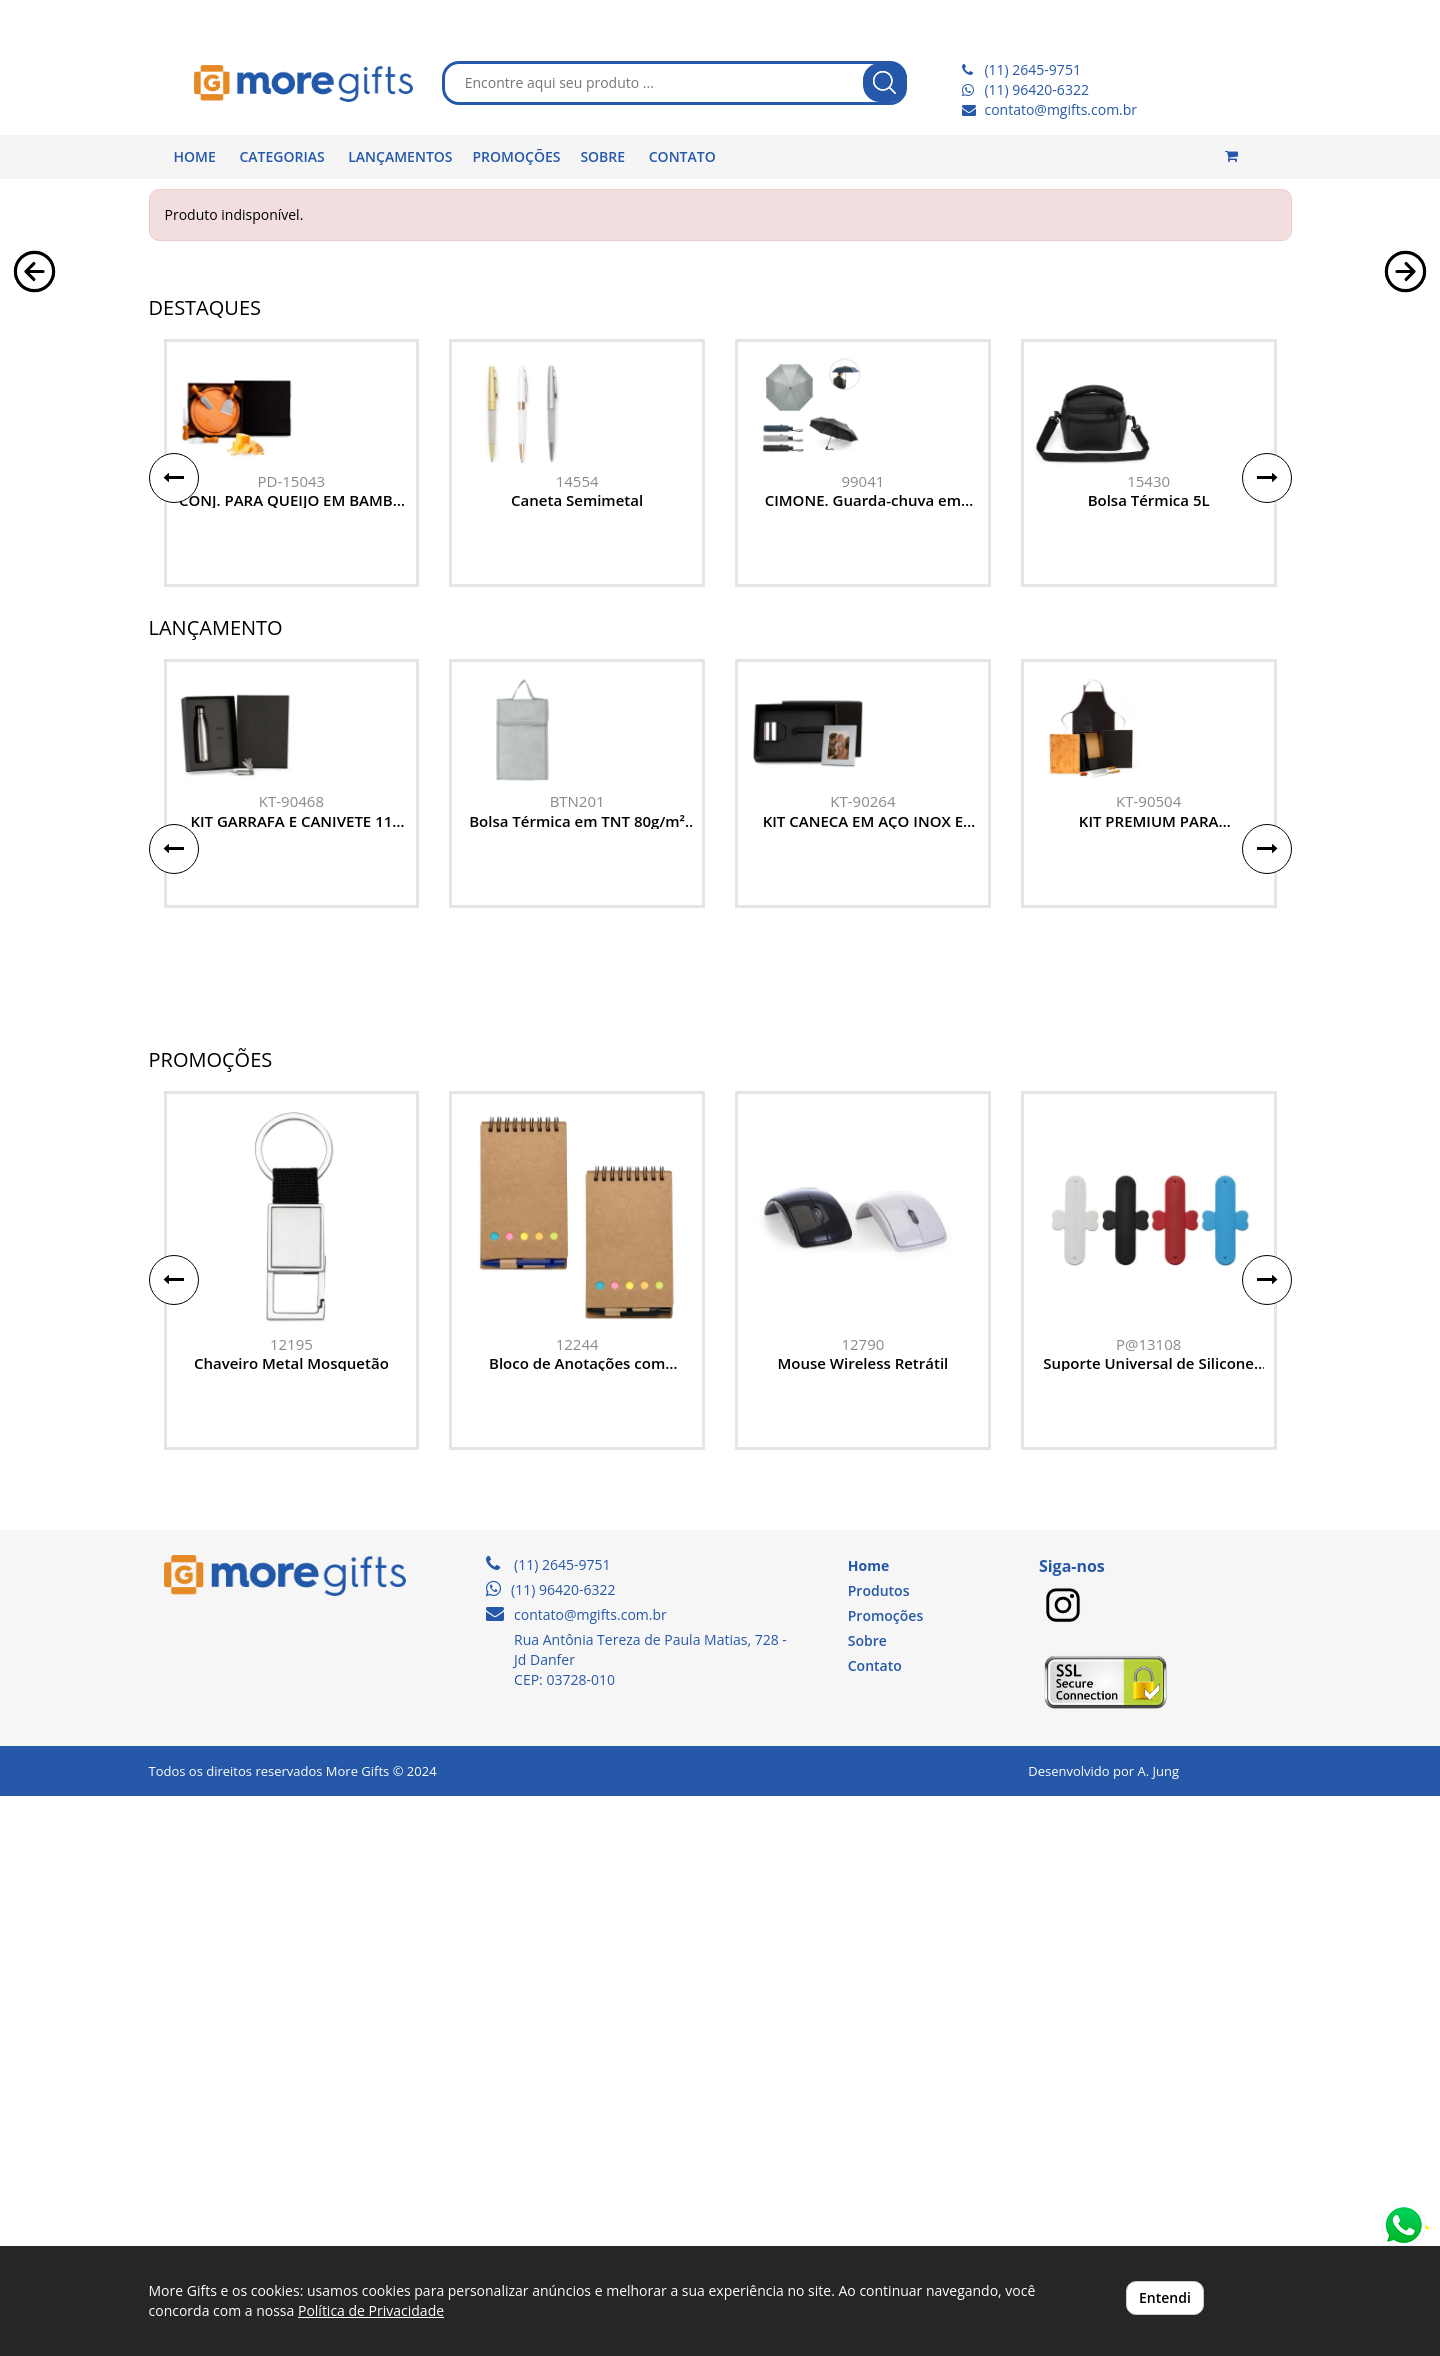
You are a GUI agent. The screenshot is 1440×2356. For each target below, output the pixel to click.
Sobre (867, 2200)
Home (868, 2125)
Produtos (879, 2150)
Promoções (885, 2175)
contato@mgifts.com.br (1060, 109)
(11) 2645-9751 (1032, 69)
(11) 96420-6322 (1036, 89)
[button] (34, 478)
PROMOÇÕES (517, 156)
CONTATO (682, 156)
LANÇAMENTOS (400, 156)
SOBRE (602, 156)
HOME (195, 156)
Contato (875, 2225)
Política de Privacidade (371, 2310)
